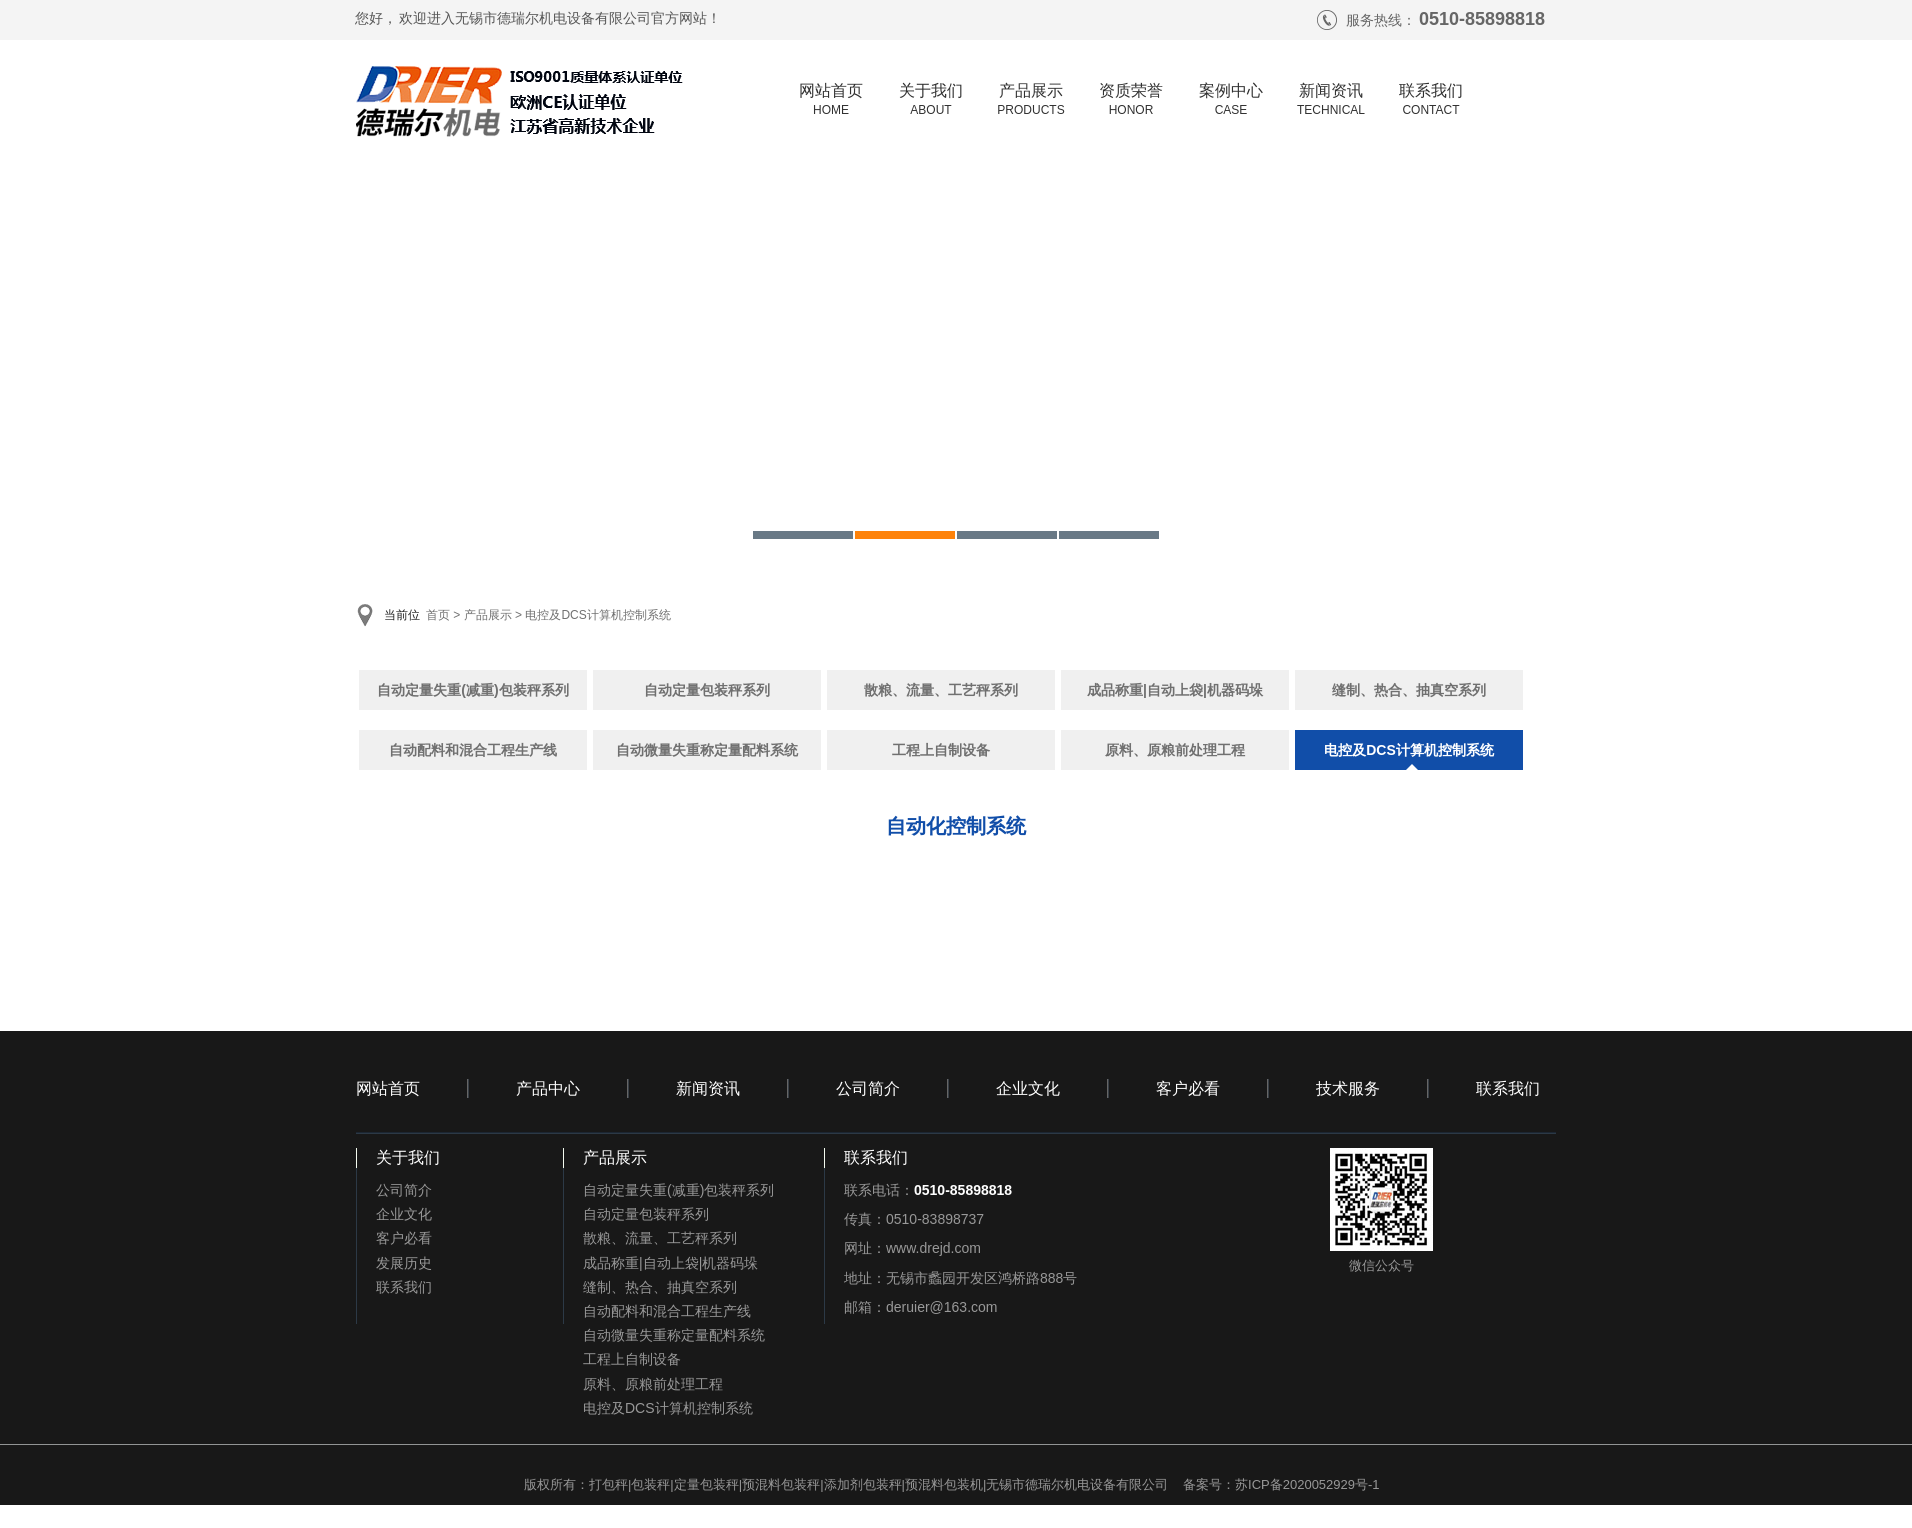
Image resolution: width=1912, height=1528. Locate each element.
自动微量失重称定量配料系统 (707, 750)
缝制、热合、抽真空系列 (1409, 690)
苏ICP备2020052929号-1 (1307, 1484)
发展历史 (404, 1263)
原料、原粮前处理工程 (1175, 750)
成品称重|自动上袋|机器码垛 (1175, 690)
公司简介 (868, 1088)
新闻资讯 (708, 1088)
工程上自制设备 (941, 750)
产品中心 (548, 1088)
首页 (438, 615)
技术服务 (1348, 1088)
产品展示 (488, 615)
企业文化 (1028, 1088)
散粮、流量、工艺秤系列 (941, 690)
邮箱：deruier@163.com (921, 1307)
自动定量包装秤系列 (707, 690)
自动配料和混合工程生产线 (473, 750)
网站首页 (388, 1088)
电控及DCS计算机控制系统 (597, 615)
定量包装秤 (706, 1484)
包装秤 (650, 1484)
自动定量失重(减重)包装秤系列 (472, 690)
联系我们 (1508, 1088)
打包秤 (608, 1484)
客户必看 (1188, 1088)
